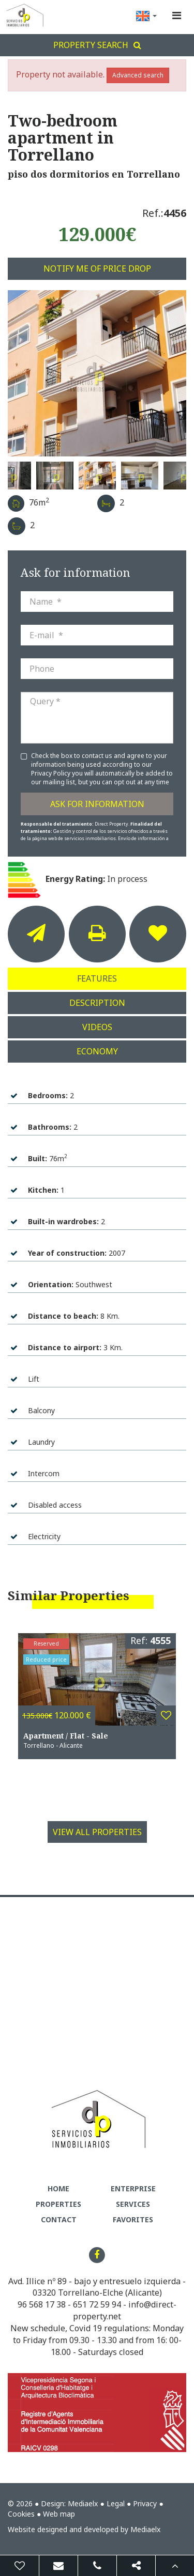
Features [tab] (97, 978)
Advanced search (137, 75)
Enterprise (133, 2188)
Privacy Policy (51, 773)
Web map (59, 2514)
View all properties (97, 1832)
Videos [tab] (97, 1027)
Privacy (145, 2503)
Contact (59, 2219)
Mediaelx (83, 2503)
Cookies (21, 2514)
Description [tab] (97, 1002)
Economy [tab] (97, 1051)
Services (133, 2204)
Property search (97, 45)
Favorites (133, 2219)
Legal (116, 2503)
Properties (58, 2204)
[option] (97, 373)
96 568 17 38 (42, 2304)
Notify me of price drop (97, 268)
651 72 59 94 (97, 2304)
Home (58, 2188)
